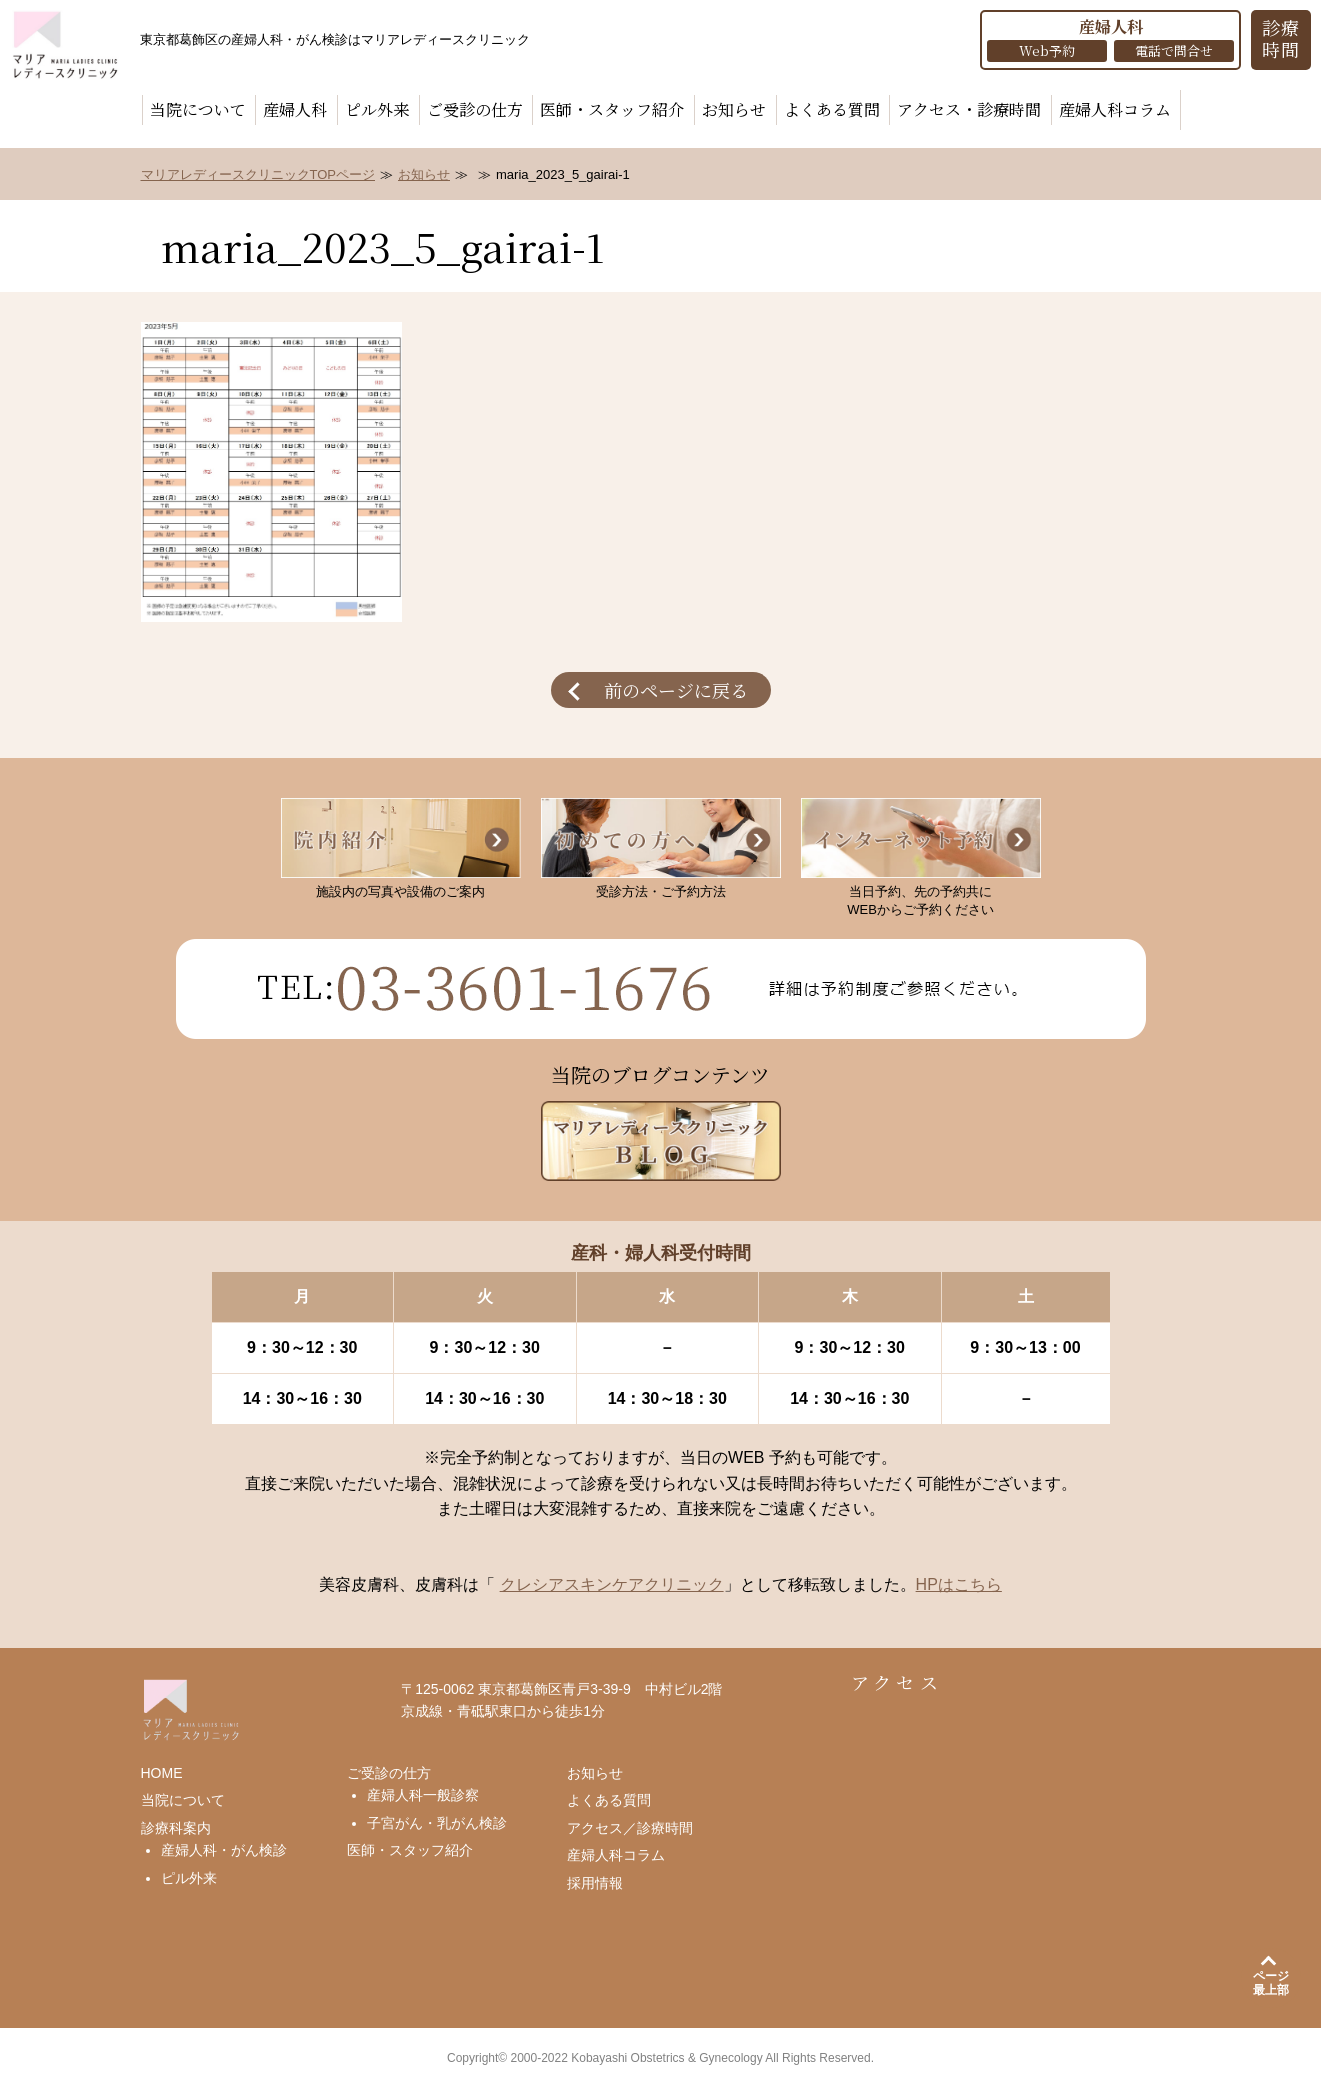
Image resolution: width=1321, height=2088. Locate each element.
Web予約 (1047, 50)
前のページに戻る (676, 690)
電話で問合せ (1174, 50)
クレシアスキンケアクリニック (612, 1584)
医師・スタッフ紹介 (612, 109)
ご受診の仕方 (475, 109)
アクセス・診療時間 (969, 109)
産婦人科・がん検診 (224, 1850)
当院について (198, 109)
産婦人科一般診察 (423, 1795)
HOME (162, 1773)
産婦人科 (295, 109)
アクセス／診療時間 (630, 1828)
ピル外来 (377, 109)
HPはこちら (959, 1584)
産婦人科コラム (1115, 109)
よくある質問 (832, 109)
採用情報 (595, 1883)
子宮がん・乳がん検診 (437, 1823)
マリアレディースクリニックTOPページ (258, 174)
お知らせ (734, 109)
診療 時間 (1281, 38)
